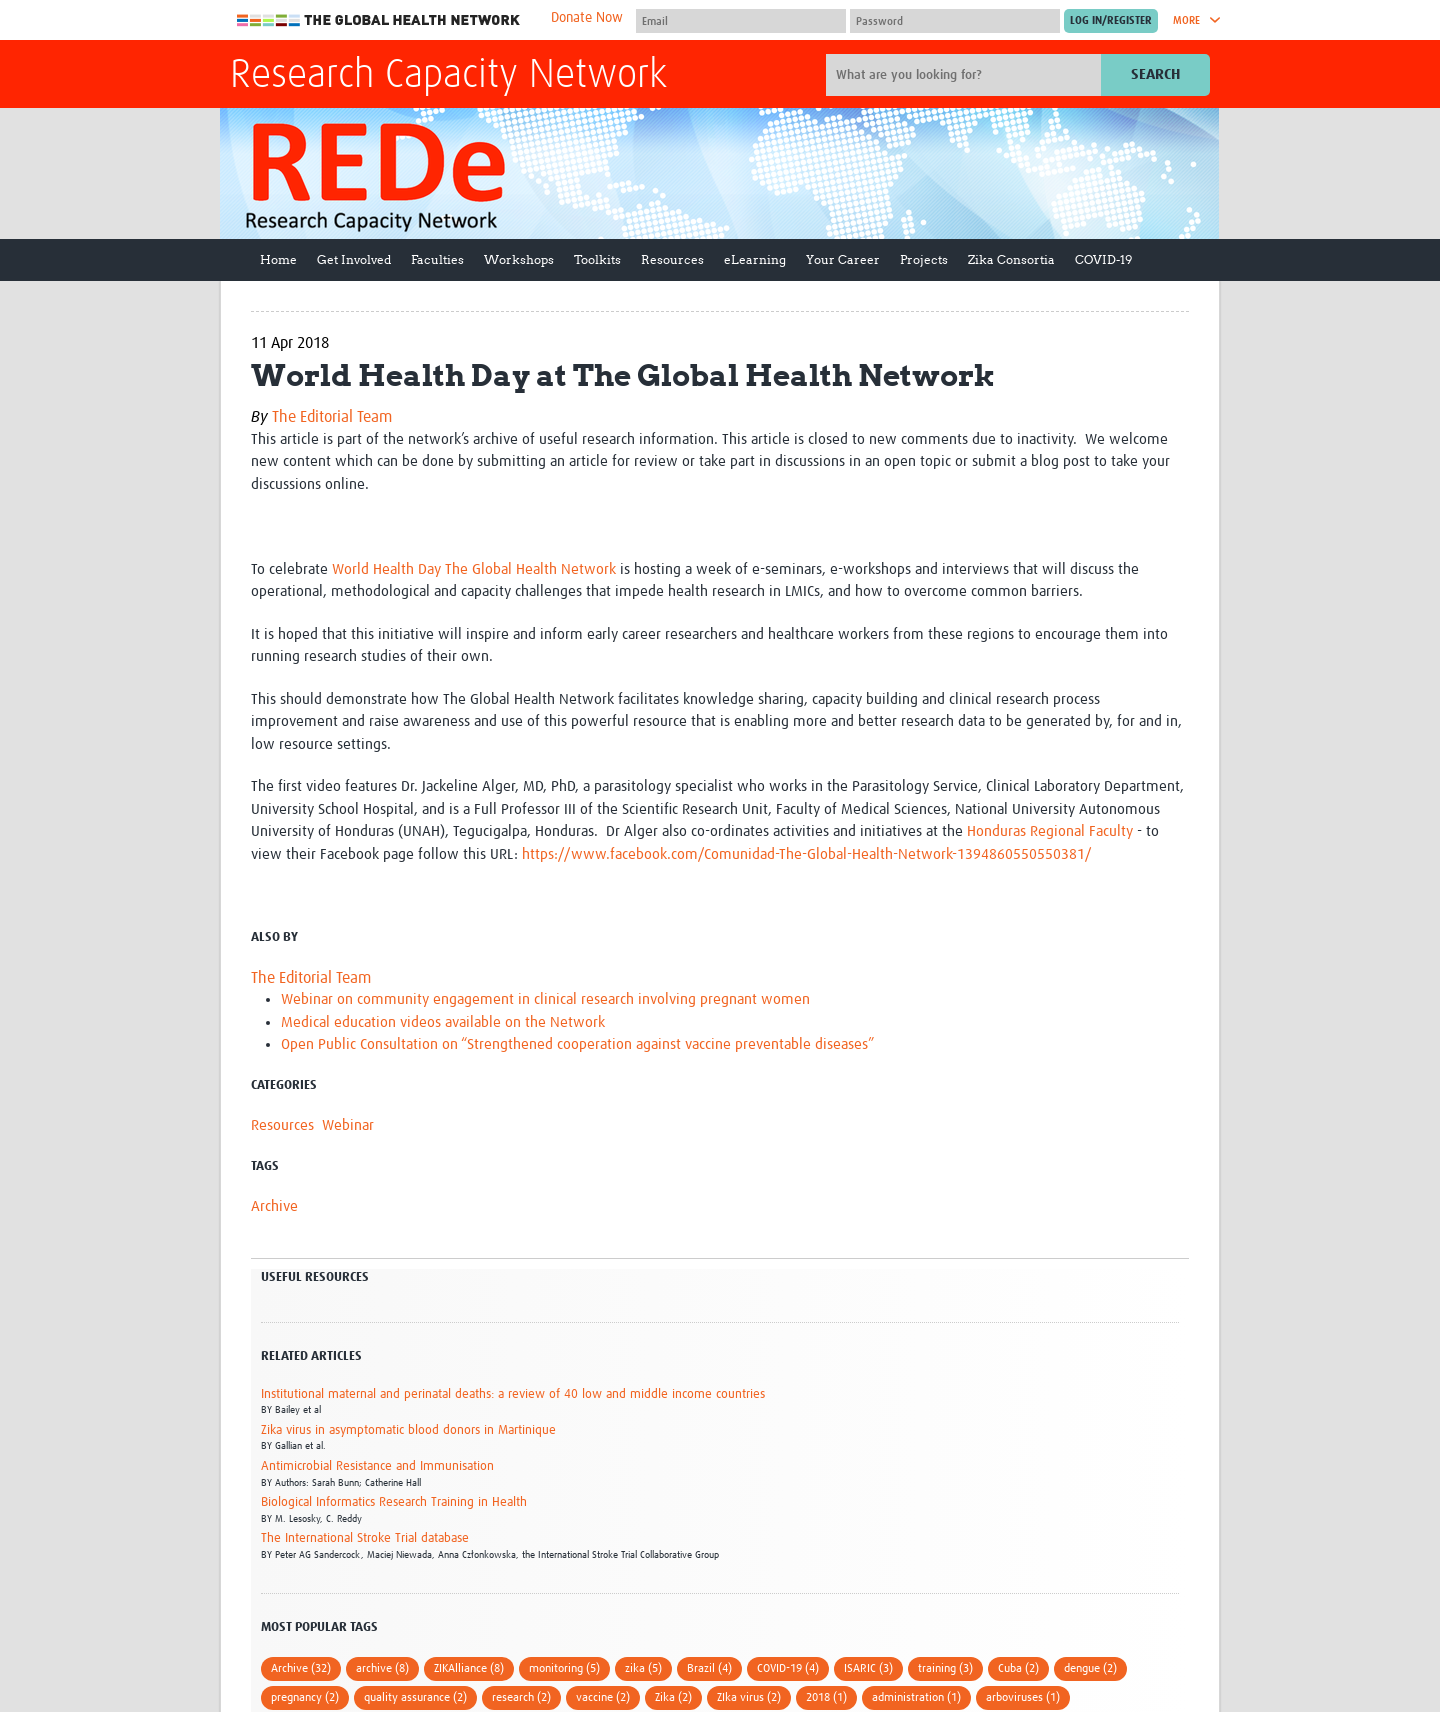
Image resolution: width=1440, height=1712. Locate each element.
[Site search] (966, 75)
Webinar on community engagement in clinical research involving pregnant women (545, 999)
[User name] (741, 21)
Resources (672, 259)
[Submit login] (1111, 21)
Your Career (843, 259)
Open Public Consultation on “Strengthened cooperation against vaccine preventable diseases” (577, 1044)
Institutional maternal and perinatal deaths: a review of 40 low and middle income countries (513, 1394)
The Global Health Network (379, 20)
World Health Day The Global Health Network (474, 569)
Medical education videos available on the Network (443, 1022)
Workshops (519, 259)
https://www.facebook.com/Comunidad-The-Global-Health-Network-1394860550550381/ (807, 854)
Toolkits (597, 259)
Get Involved (354, 259)
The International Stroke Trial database (365, 1538)
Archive (274, 1206)
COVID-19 (1103, 259)
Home (278, 259)
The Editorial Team (332, 417)
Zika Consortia (1011, 259)
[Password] (955, 21)
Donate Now (587, 18)
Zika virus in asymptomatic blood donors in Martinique (408, 1430)
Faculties (437, 259)
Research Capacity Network (448, 76)
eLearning (755, 259)
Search (1155, 74)
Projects (924, 259)
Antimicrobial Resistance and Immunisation (377, 1466)
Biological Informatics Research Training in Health (394, 1502)
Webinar (348, 1125)
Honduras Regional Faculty (1050, 831)
